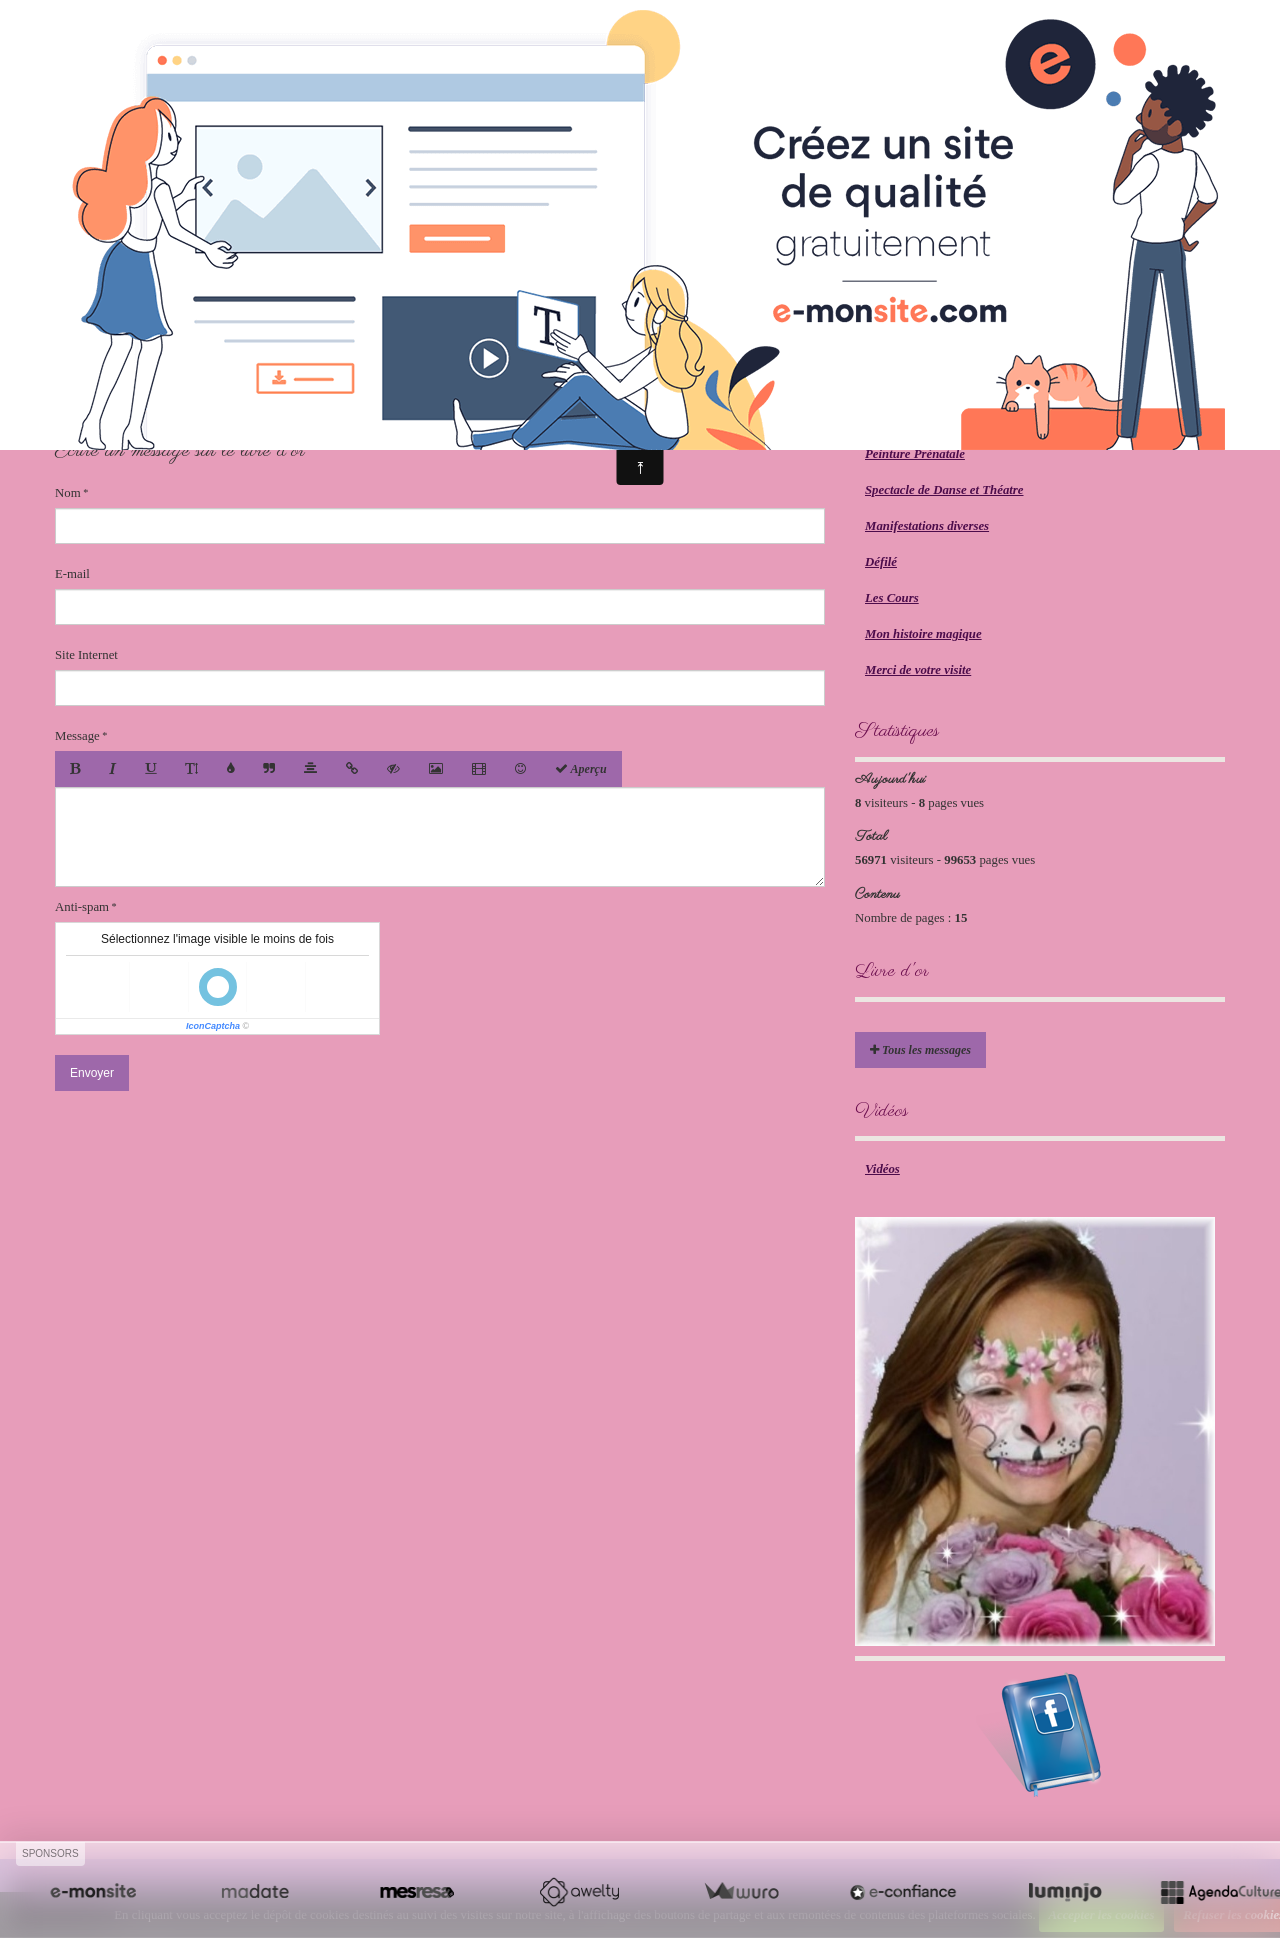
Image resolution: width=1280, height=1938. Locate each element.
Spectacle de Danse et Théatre (944, 490)
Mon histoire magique (923, 634)
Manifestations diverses (927, 526)
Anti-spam (82, 907)
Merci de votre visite (918, 670)
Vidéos (882, 1169)
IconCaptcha (213, 1026)
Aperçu (581, 769)
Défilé (881, 562)
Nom (68, 493)
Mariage (887, 418)
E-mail (72, 574)
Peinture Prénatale (915, 454)
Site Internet (86, 655)
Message (77, 736)
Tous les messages (920, 1050)
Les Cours (892, 598)
